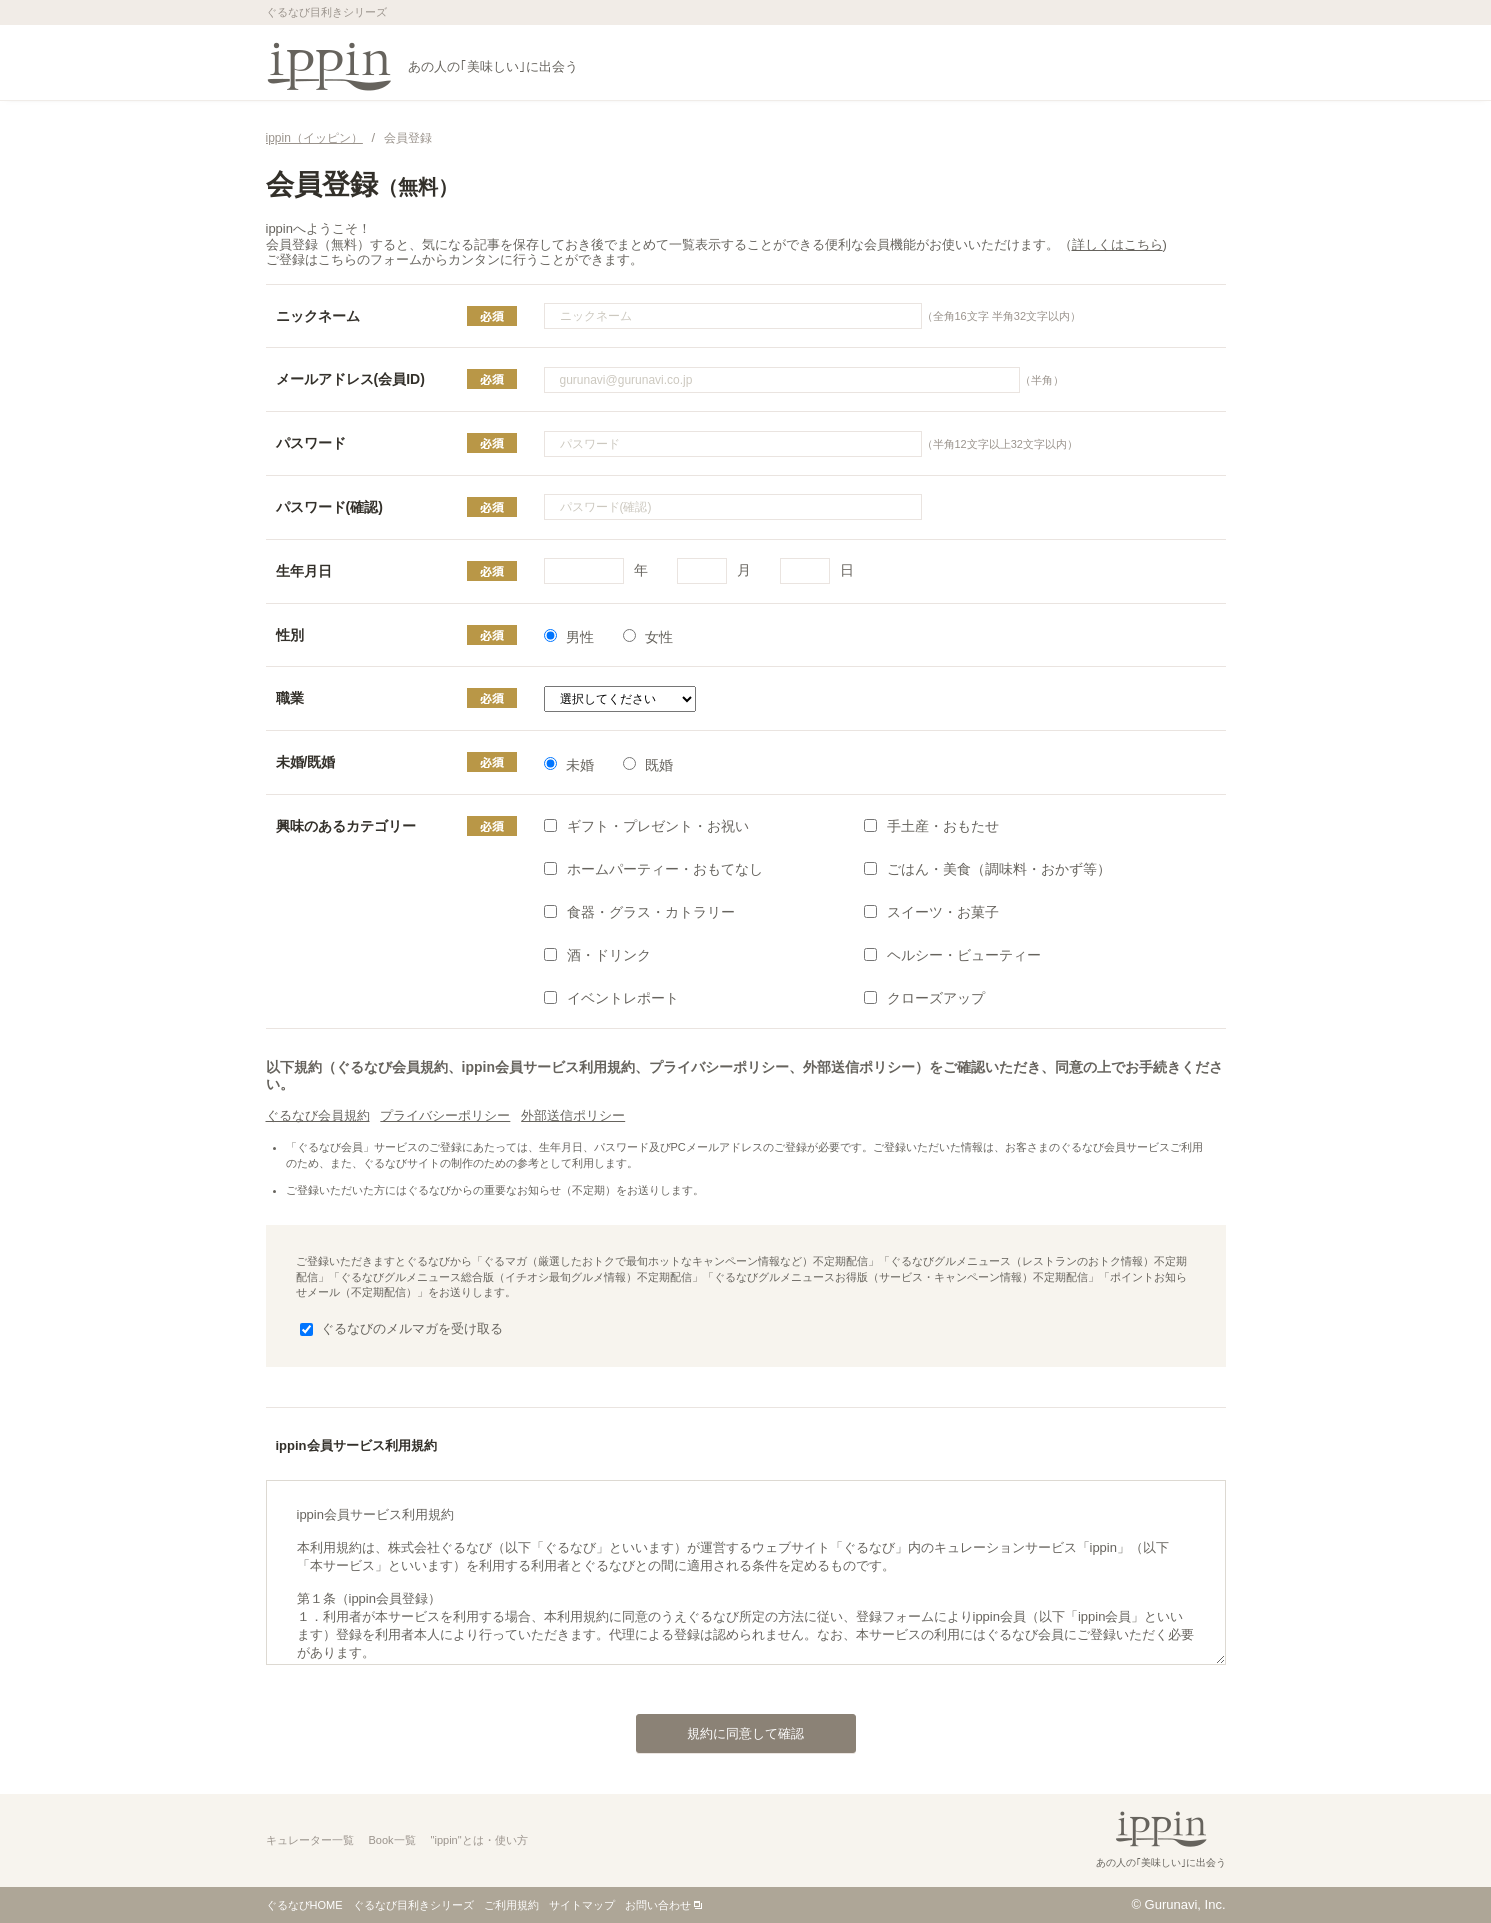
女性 (648, 637)
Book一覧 (392, 1840)
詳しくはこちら (1117, 244)
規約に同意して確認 (720, 1728)
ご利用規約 (511, 1905)
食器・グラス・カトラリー (639, 912)
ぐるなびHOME (304, 1905)
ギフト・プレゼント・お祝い (646, 826)
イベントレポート (611, 998)
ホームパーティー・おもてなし (653, 869)
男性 (569, 637)
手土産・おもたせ (931, 826)
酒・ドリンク (597, 955)
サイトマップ (582, 1905)
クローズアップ (924, 998)
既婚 (648, 765)
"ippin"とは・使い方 (479, 1840)
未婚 (569, 765)
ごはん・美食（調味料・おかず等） (987, 869)
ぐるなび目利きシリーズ (413, 1905)
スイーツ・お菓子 (931, 912)
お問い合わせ (658, 1905)
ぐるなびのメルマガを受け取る (401, 1328)
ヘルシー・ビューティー (952, 955)
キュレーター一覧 (310, 1840)
